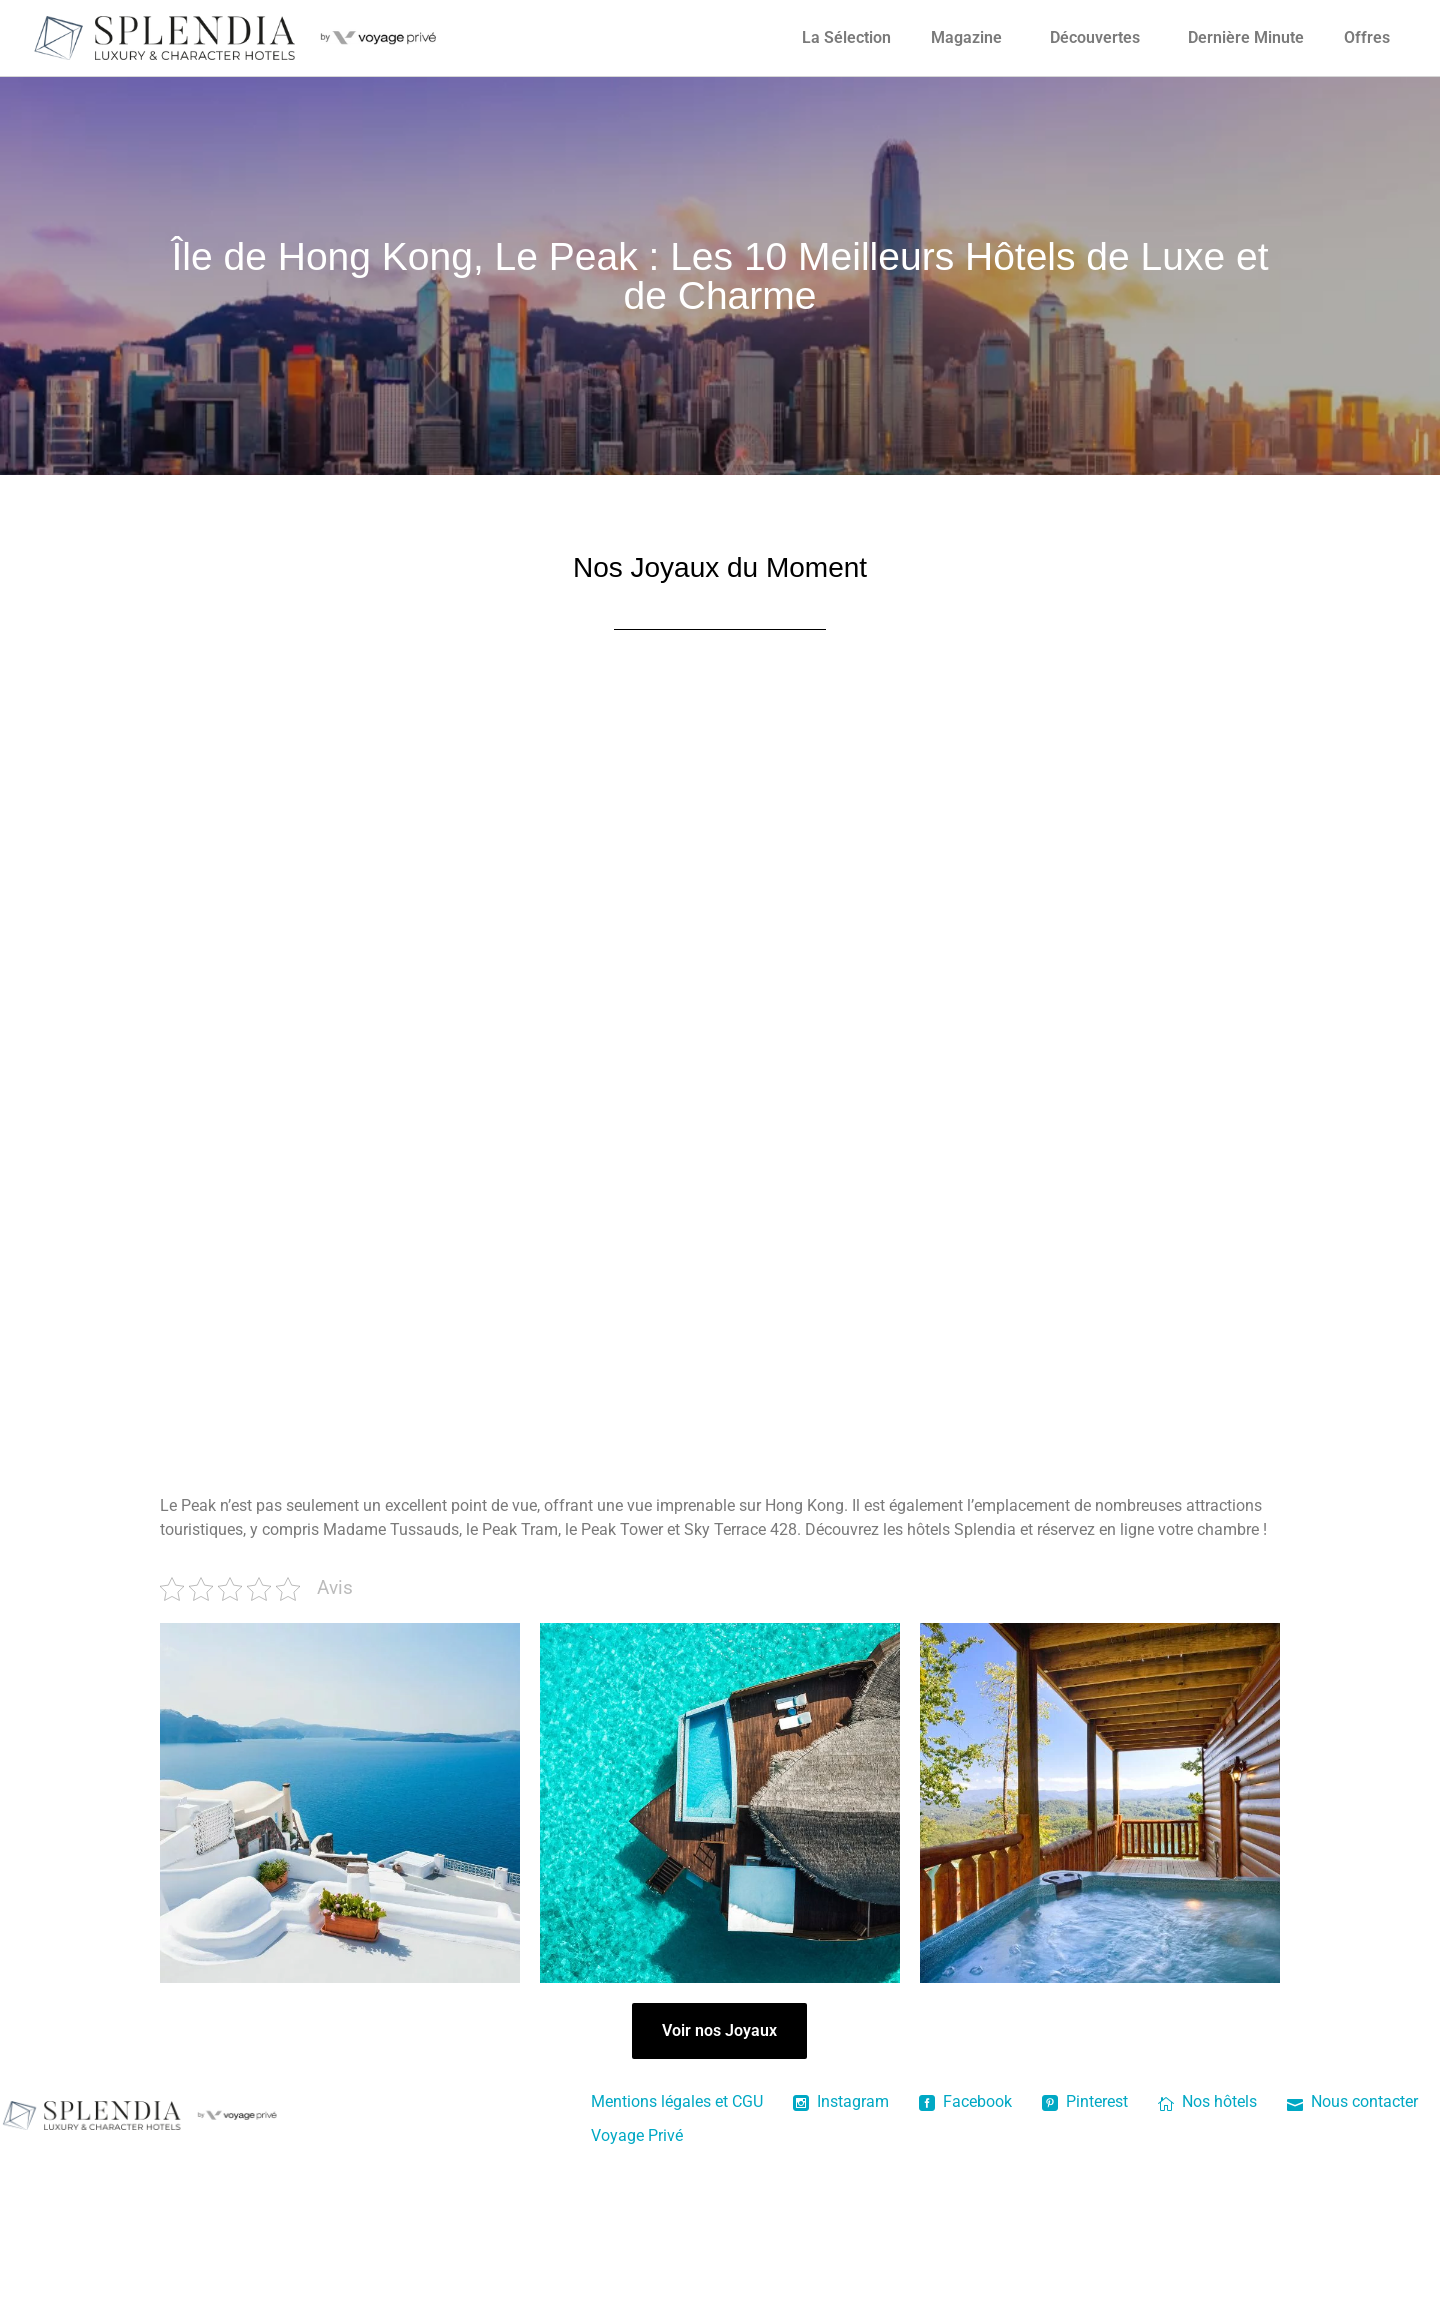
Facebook (965, 2244)
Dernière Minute (1246, 37)
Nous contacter (1352, 2244)
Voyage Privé (637, 2278)
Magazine (966, 37)
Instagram (841, 2244)
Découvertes (1095, 37)
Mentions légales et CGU (677, 2244)
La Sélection (846, 37)
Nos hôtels (1207, 2244)
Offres (1367, 37)
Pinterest (1085, 2244)
